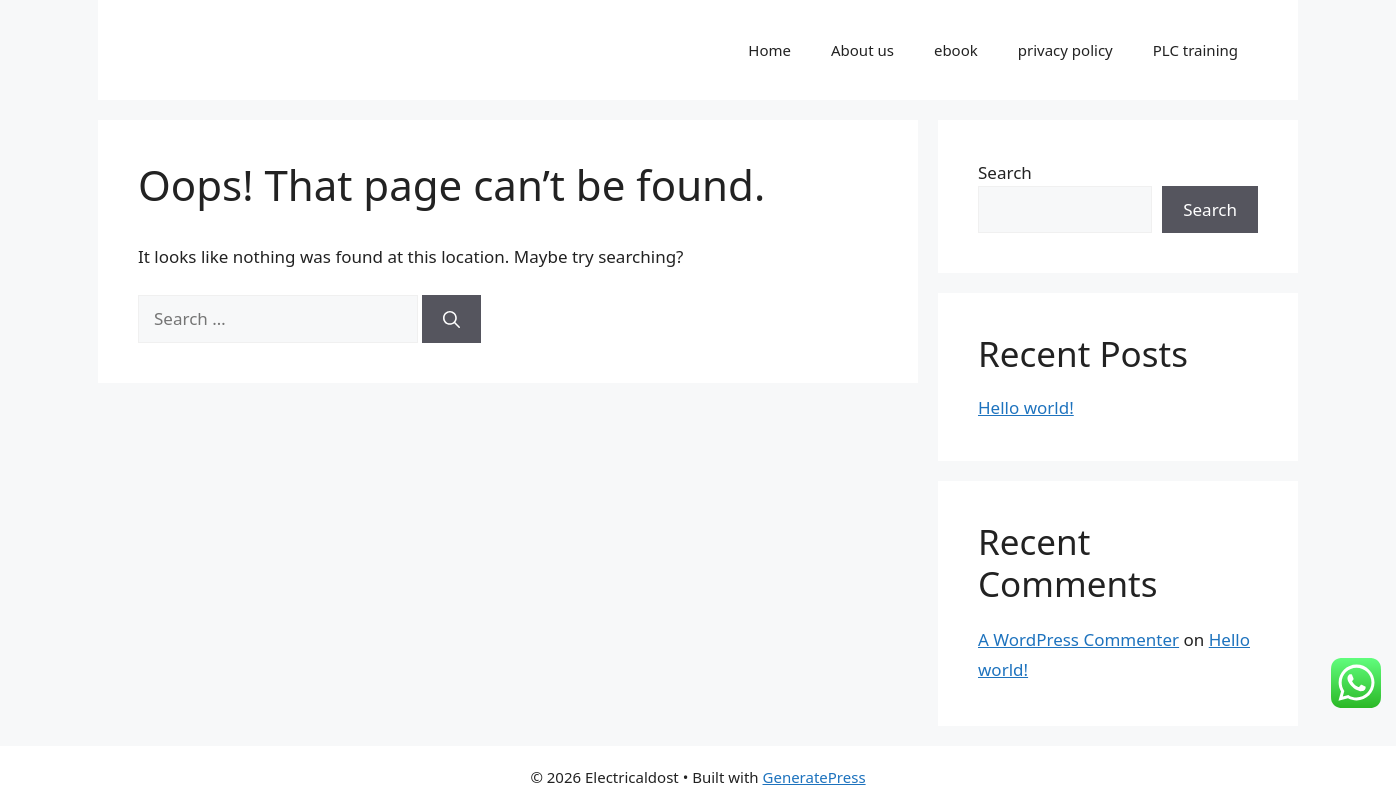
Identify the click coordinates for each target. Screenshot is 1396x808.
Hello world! (1026, 407)
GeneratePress (814, 777)
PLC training (1195, 50)
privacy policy (1065, 50)
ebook (956, 50)
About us (862, 50)
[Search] (451, 319)
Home (769, 50)
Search (1005, 172)
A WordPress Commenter (1078, 639)
